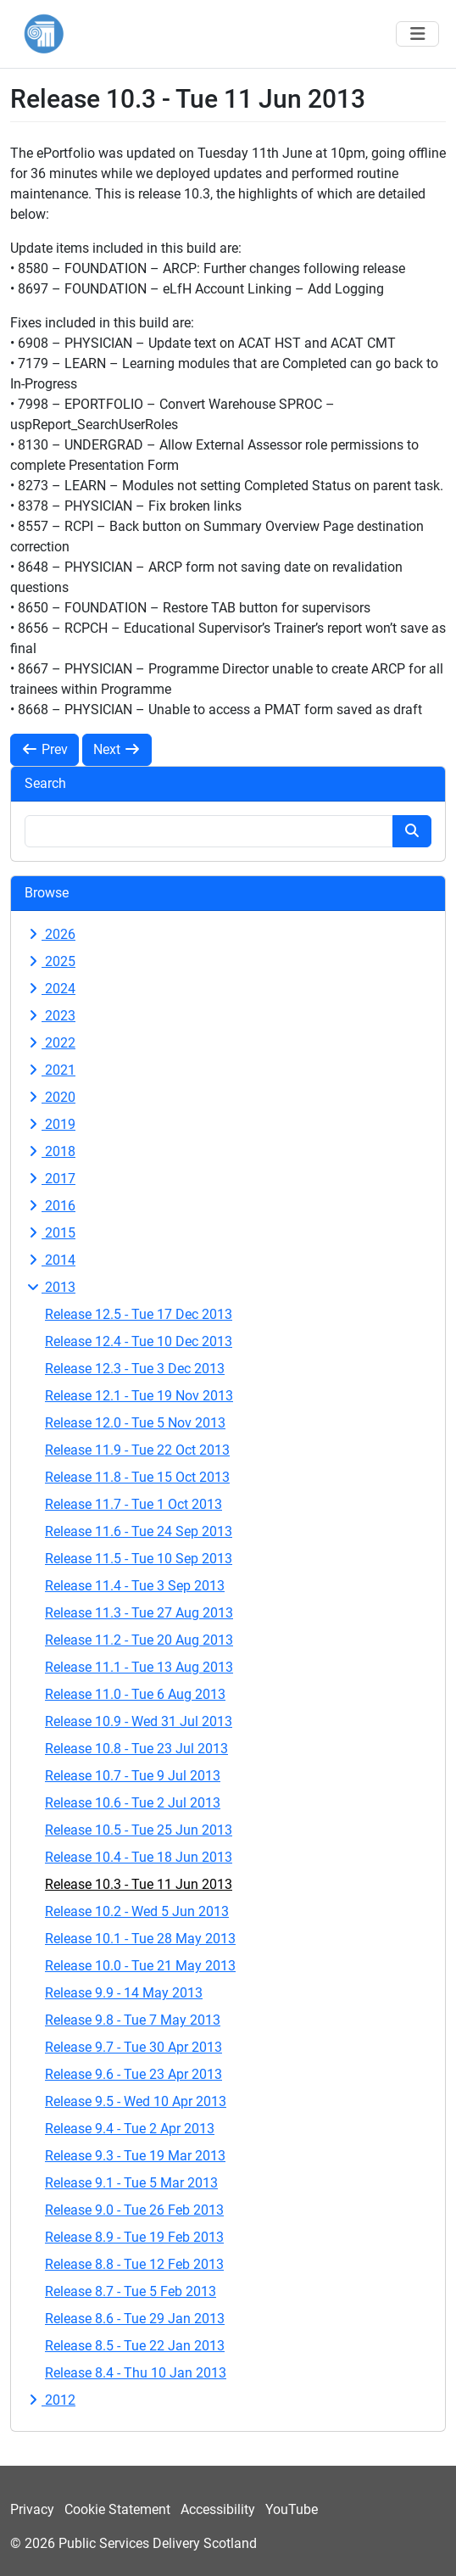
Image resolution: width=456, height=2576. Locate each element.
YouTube (291, 2509)
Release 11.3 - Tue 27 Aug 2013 (139, 1613)
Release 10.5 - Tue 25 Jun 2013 (138, 1830)
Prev (44, 749)
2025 (50, 961)
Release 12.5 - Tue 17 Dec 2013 (138, 1314)
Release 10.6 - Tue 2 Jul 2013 (132, 1803)
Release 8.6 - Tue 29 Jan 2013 (135, 2319)
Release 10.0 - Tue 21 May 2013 (140, 1966)
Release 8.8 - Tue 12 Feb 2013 (134, 2264)
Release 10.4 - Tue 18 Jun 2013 (138, 1857)
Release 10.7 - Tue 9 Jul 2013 (132, 1776)
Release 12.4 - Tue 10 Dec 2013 (138, 1341)
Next (117, 749)
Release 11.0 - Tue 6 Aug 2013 (135, 1694)
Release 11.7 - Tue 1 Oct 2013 (133, 1504)
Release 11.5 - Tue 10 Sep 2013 (138, 1559)
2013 (50, 1287)
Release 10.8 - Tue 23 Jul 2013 (136, 1749)
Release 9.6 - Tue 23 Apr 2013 (133, 2074)
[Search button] (411, 831)
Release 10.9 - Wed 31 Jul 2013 (138, 1721)
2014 (50, 1260)
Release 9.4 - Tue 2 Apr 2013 (129, 2129)
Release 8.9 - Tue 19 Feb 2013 (134, 2237)
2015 (50, 1233)
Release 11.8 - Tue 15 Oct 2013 (137, 1477)
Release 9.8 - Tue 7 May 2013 (132, 2020)
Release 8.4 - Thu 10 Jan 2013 (135, 2373)
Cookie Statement (117, 2509)
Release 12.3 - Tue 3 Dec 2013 (135, 1369)
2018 (50, 1151)
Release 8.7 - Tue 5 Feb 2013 (130, 2291)
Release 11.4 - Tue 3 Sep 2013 (135, 1586)
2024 (50, 989)
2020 (50, 1097)
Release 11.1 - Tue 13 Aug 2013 (139, 1667)
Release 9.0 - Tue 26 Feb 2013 (134, 2210)
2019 (50, 1124)
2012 (50, 2400)
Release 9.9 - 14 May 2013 (124, 1993)
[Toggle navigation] (417, 34)
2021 (50, 1070)
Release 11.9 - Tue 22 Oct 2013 (137, 1450)
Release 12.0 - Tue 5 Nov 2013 (135, 1423)
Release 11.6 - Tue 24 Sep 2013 (138, 1531)
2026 (50, 934)
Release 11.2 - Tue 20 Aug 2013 (139, 1640)
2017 (50, 1179)
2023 (50, 1016)
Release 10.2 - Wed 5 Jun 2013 (137, 1911)
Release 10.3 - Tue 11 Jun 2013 (138, 1884)
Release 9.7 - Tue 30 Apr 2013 (133, 2047)
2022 (50, 1043)
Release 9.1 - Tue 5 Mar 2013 (131, 2183)
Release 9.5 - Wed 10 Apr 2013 (135, 2101)
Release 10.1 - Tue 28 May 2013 (140, 1939)
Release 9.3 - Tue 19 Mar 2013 (135, 2156)
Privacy (32, 2509)
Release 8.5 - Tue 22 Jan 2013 (135, 2346)
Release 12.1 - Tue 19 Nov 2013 (139, 1396)
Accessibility (218, 2509)
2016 (50, 1206)
